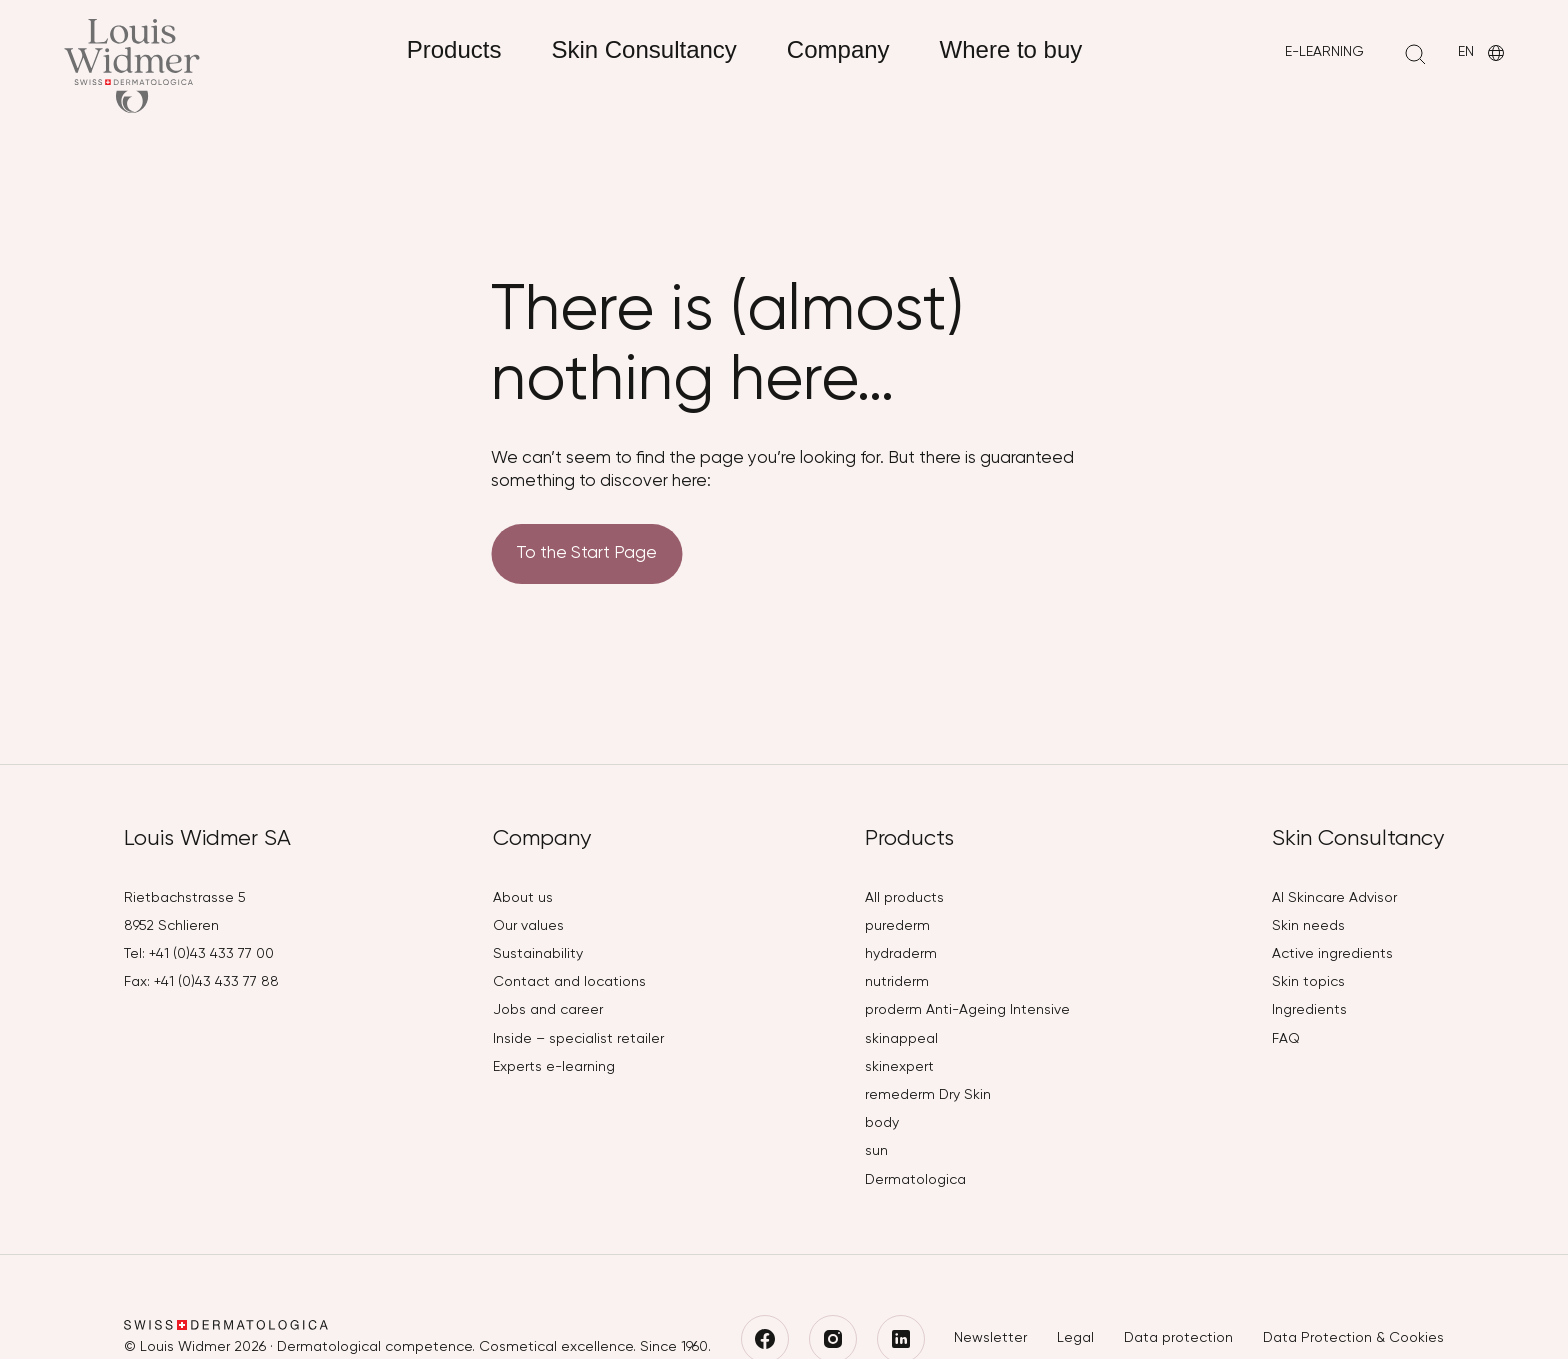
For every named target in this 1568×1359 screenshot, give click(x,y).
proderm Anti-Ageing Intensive (967, 1010)
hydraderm (901, 954)
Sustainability (538, 954)
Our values (528, 926)
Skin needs (1308, 926)
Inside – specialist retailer (578, 1039)
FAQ (1286, 1039)
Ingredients (1309, 1010)
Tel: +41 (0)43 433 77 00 (199, 954)
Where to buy (1011, 49)
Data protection (1178, 1338)
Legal (1075, 1338)
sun (876, 1151)
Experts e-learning (554, 1067)
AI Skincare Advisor (1334, 898)
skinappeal (901, 1039)
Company (838, 49)
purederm (897, 926)
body (882, 1123)
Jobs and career (548, 1010)
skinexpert (899, 1067)
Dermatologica (915, 1180)
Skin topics (1308, 982)
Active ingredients (1332, 954)
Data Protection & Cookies (1353, 1338)
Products (454, 49)
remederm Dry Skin (928, 1095)
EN (1483, 53)
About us (523, 898)
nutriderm (897, 982)
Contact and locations (569, 982)
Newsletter (990, 1338)
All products (904, 898)
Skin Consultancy (643, 49)
